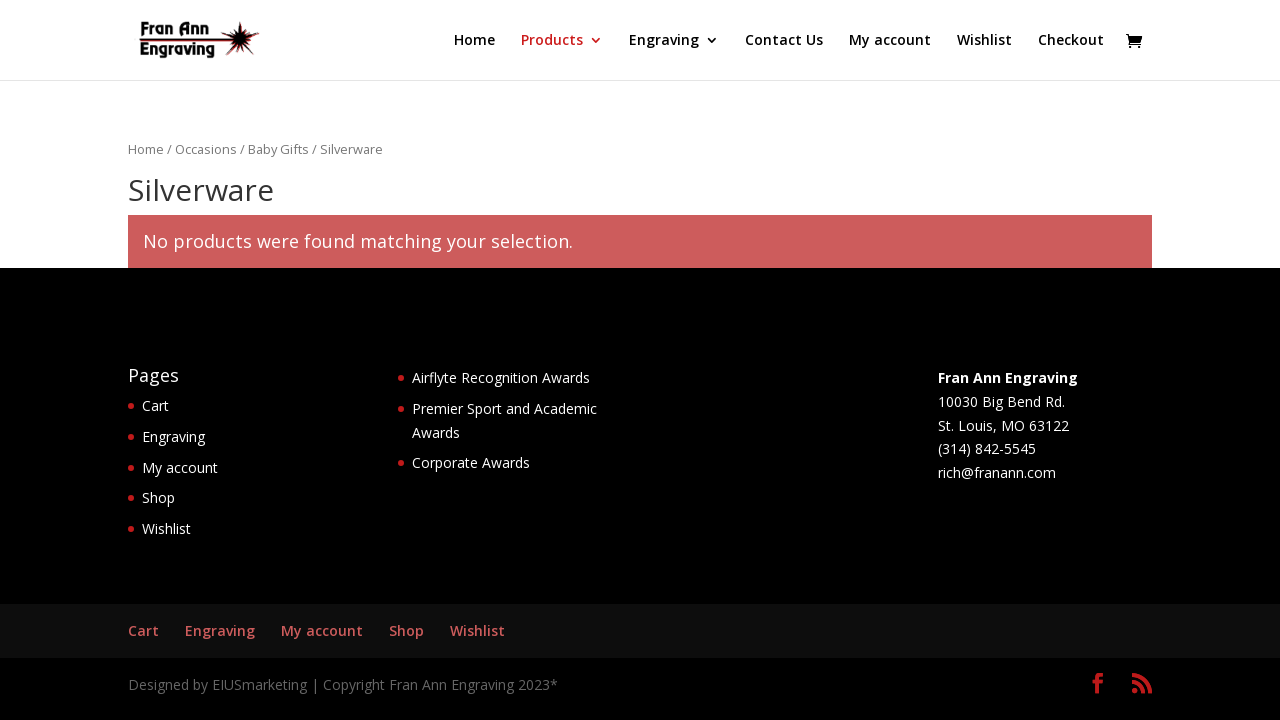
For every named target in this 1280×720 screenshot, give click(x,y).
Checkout (1071, 41)
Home (474, 41)
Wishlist (984, 41)
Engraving (664, 41)
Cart (155, 405)
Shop (158, 497)
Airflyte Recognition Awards (501, 377)
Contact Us (784, 41)
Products (552, 41)
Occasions (206, 149)
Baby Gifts (278, 149)
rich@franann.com (997, 472)
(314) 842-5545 (987, 448)
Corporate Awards (471, 462)
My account (890, 41)
